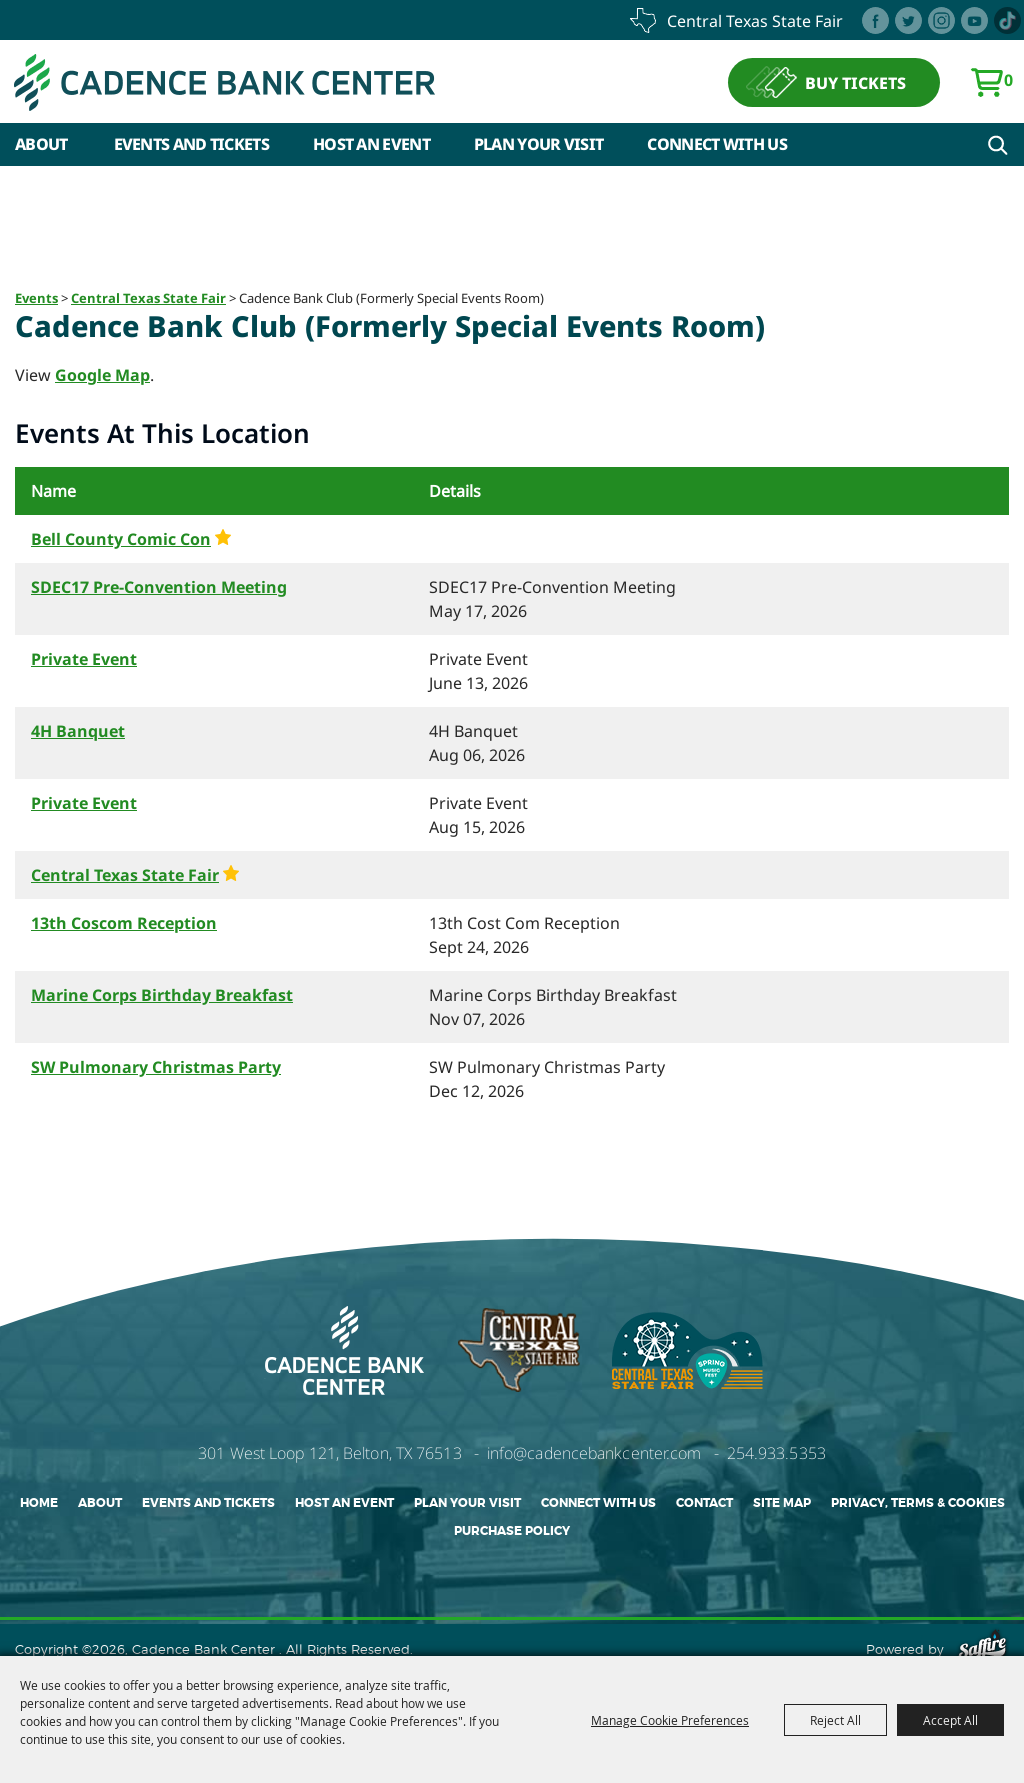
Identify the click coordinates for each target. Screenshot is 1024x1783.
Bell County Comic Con (121, 539)
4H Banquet (78, 731)
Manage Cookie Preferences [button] (670, 1720)
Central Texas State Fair (148, 298)
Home (39, 1503)
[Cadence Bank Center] (224, 82)
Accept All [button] (950, 1720)
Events (36, 298)
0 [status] (1008, 80)
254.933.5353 (776, 1453)
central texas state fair (755, 21)
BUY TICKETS (855, 83)
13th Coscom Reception (124, 923)
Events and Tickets (191, 144)
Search (998, 145)
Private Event (84, 659)
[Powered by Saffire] (982, 1649)
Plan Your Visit (539, 144)
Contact (704, 1503)
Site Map (782, 1503)
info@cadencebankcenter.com (594, 1453)
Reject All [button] (835, 1720)
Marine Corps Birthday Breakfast (162, 995)
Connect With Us (717, 144)
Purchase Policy (512, 1531)
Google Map (102, 375)
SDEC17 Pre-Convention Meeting (159, 587)
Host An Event (371, 144)
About (41, 144)
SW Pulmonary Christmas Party (156, 1067)
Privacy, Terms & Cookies (918, 1503)
